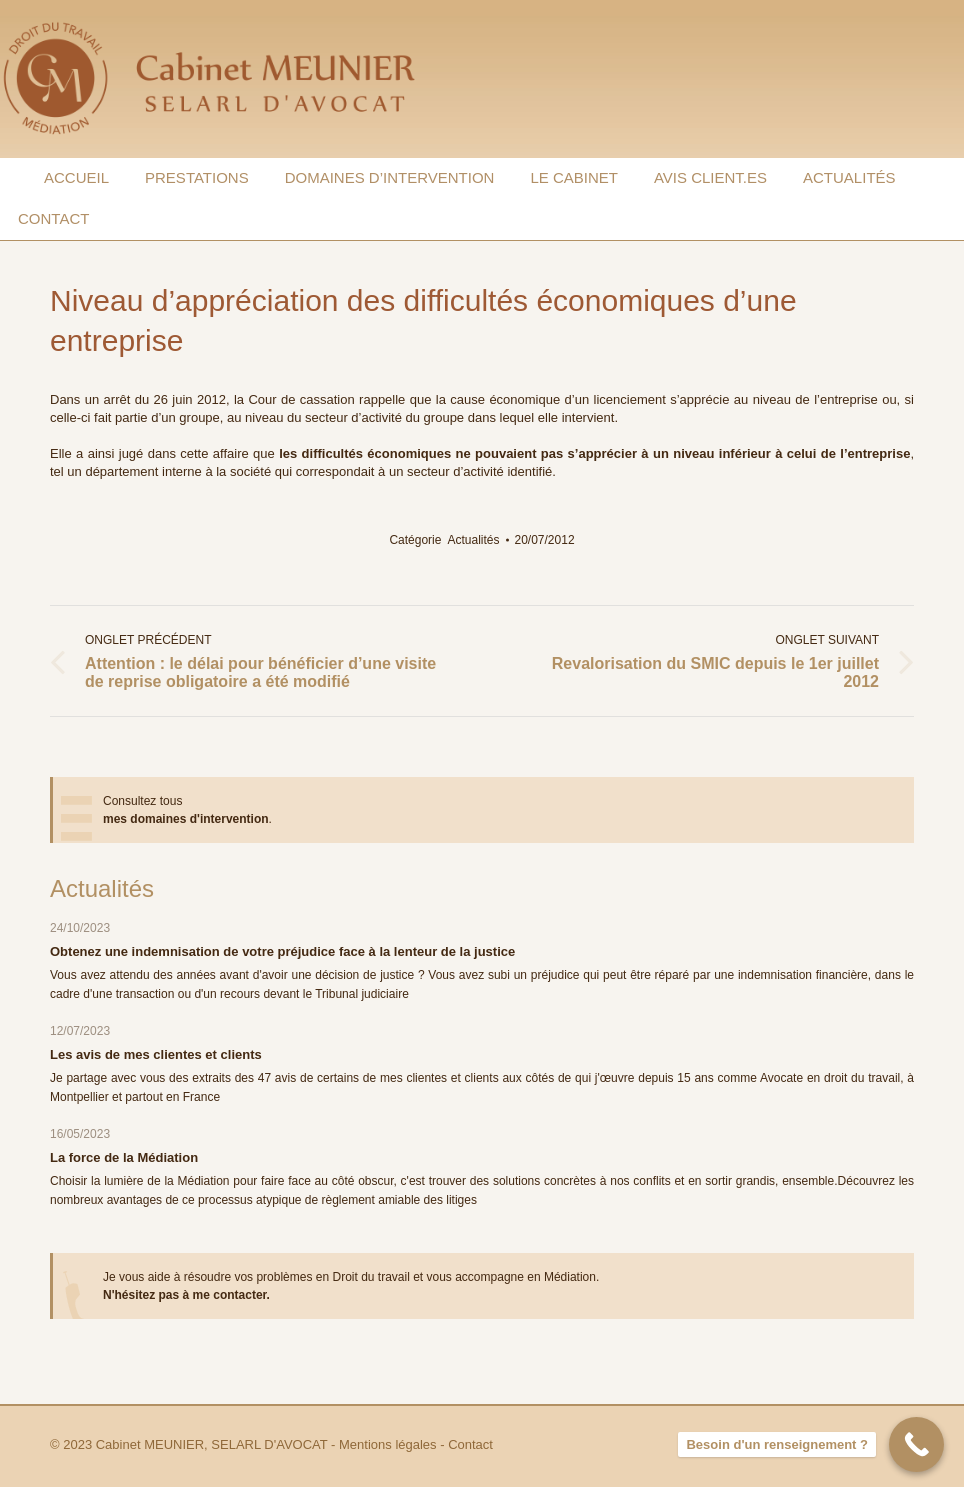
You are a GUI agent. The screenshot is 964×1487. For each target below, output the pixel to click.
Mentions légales (388, 1444)
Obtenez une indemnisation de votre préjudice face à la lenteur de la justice (282, 951)
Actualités (473, 540)
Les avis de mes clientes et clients (156, 1054)
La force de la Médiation (124, 1157)
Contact (470, 1444)
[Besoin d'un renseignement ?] (916, 1444)
